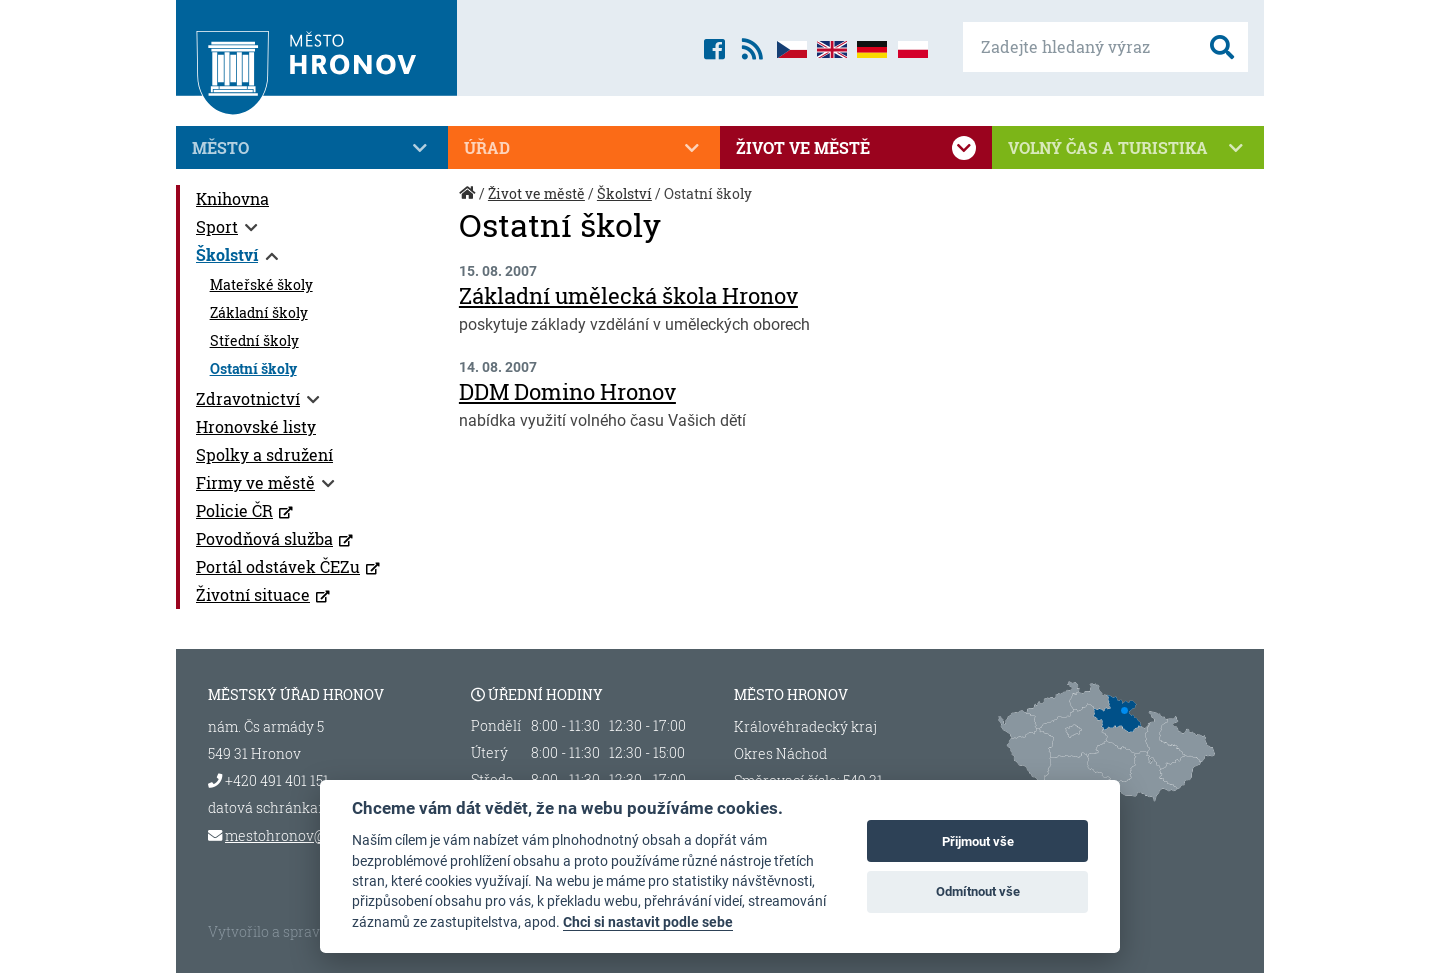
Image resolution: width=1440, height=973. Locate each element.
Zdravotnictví (248, 398)
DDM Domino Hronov (567, 391)
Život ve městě (856, 148)
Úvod (469, 203)
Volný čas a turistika (1128, 148)
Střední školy (254, 341)
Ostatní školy (253, 369)
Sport (217, 226)
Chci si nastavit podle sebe (648, 922)
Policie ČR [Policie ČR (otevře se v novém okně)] (234, 510)
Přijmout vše (978, 841)
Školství (227, 254)
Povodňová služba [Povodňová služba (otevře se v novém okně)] (264, 538)
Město (312, 148)
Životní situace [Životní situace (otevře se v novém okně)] (253, 594)
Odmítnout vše (978, 891)
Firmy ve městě (255, 482)
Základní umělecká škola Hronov (628, 295)
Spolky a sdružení (264, 454)
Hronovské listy (256, 426)
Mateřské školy (261, 285)
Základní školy (259, 313)
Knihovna (232, 198)
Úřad (584, 148)
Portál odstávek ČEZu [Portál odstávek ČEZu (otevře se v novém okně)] (278, 566)
